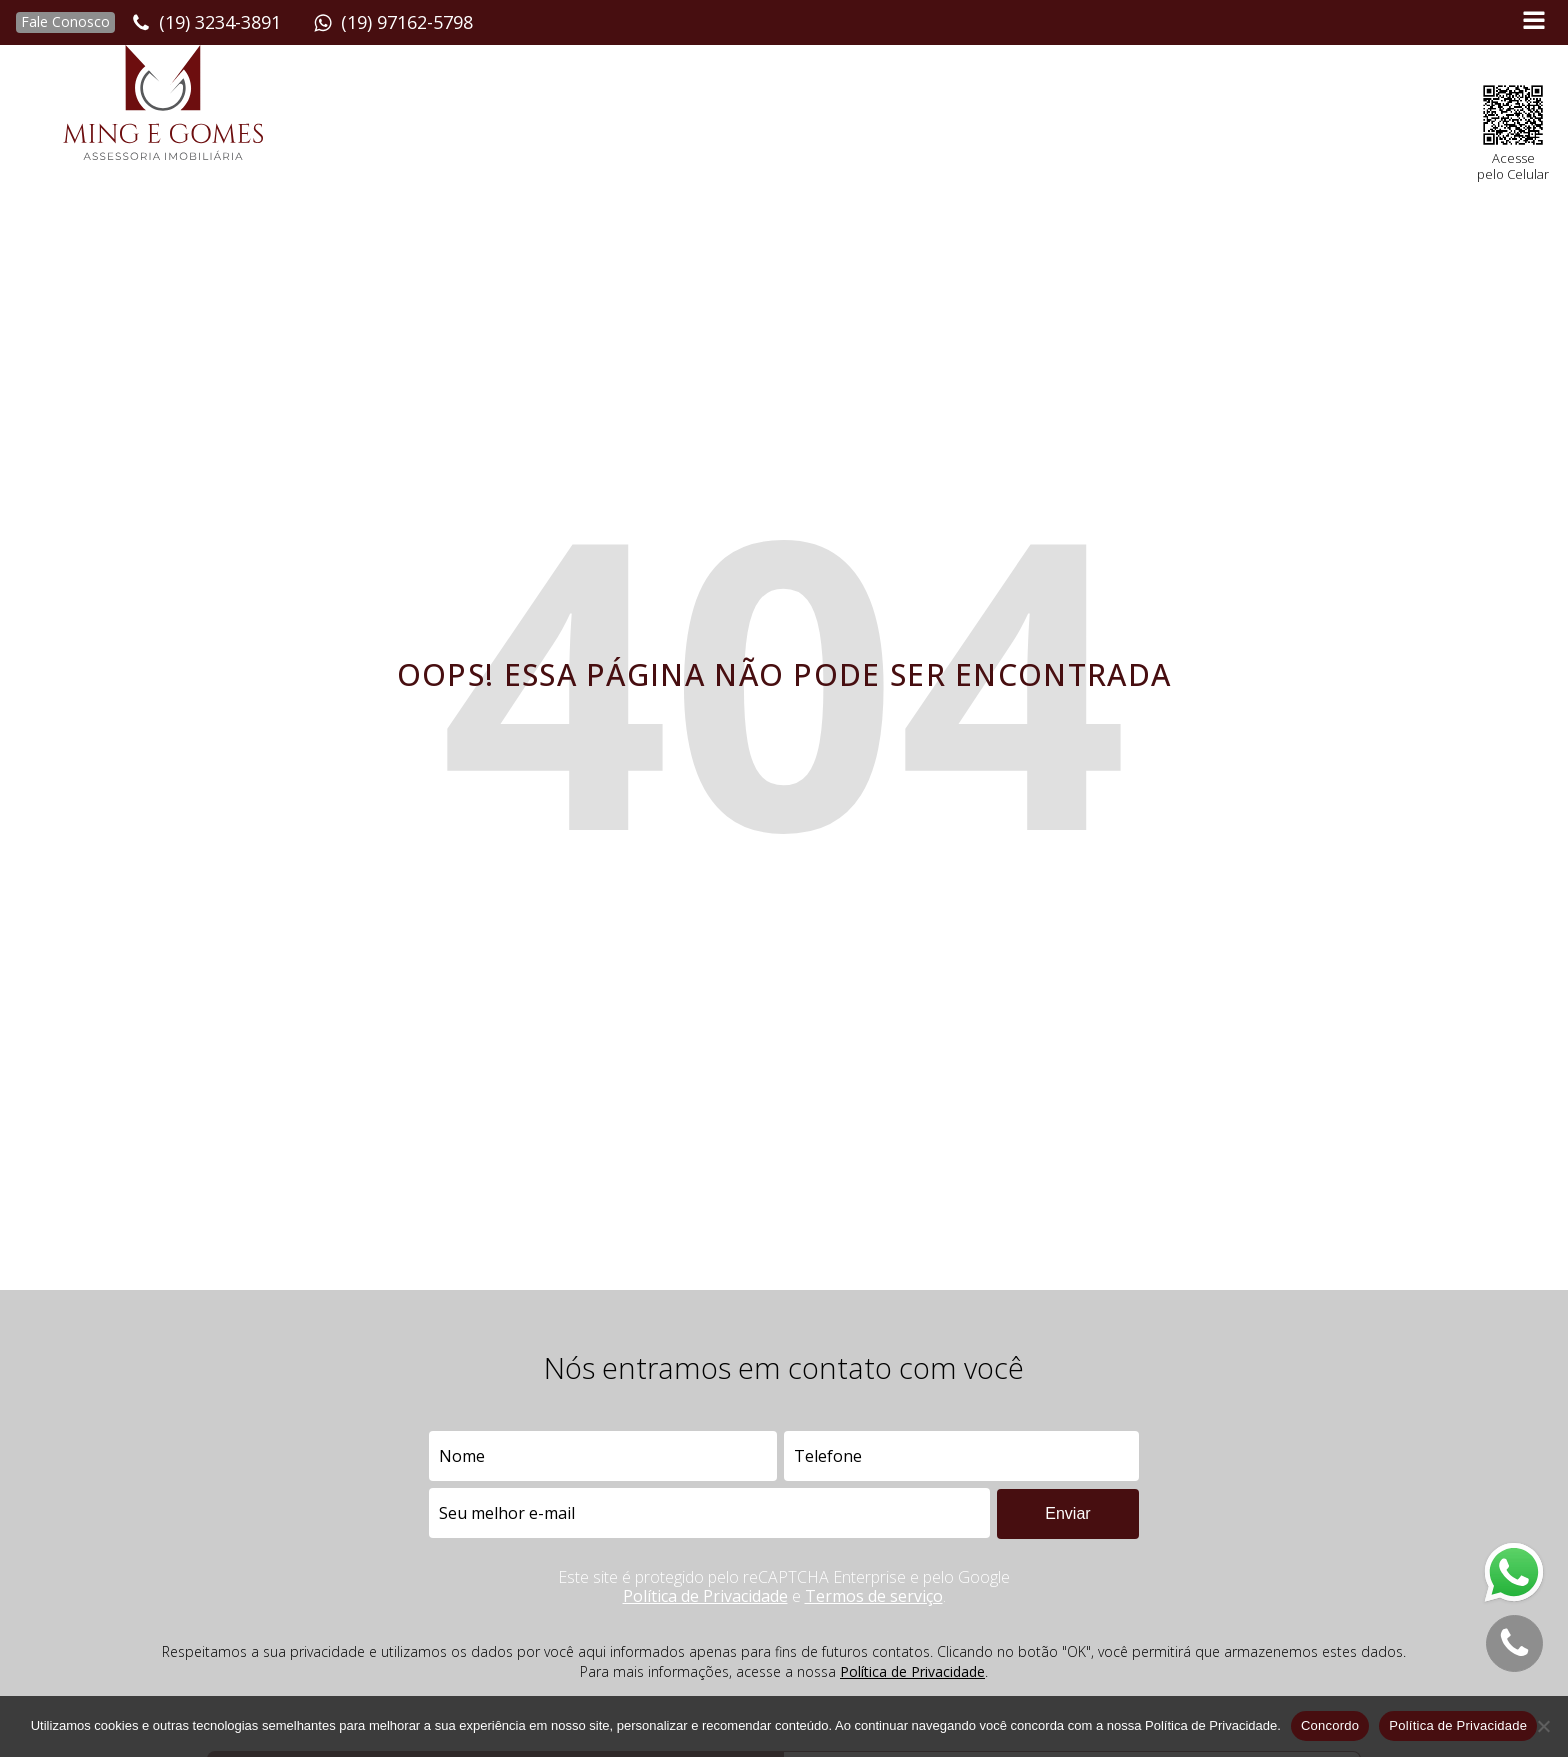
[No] (1543, 1726)
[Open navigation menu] (1534, 22)
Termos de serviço (874, 1596)
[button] (57, 22)
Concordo (1330, 1725)
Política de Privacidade (705, 1596)
